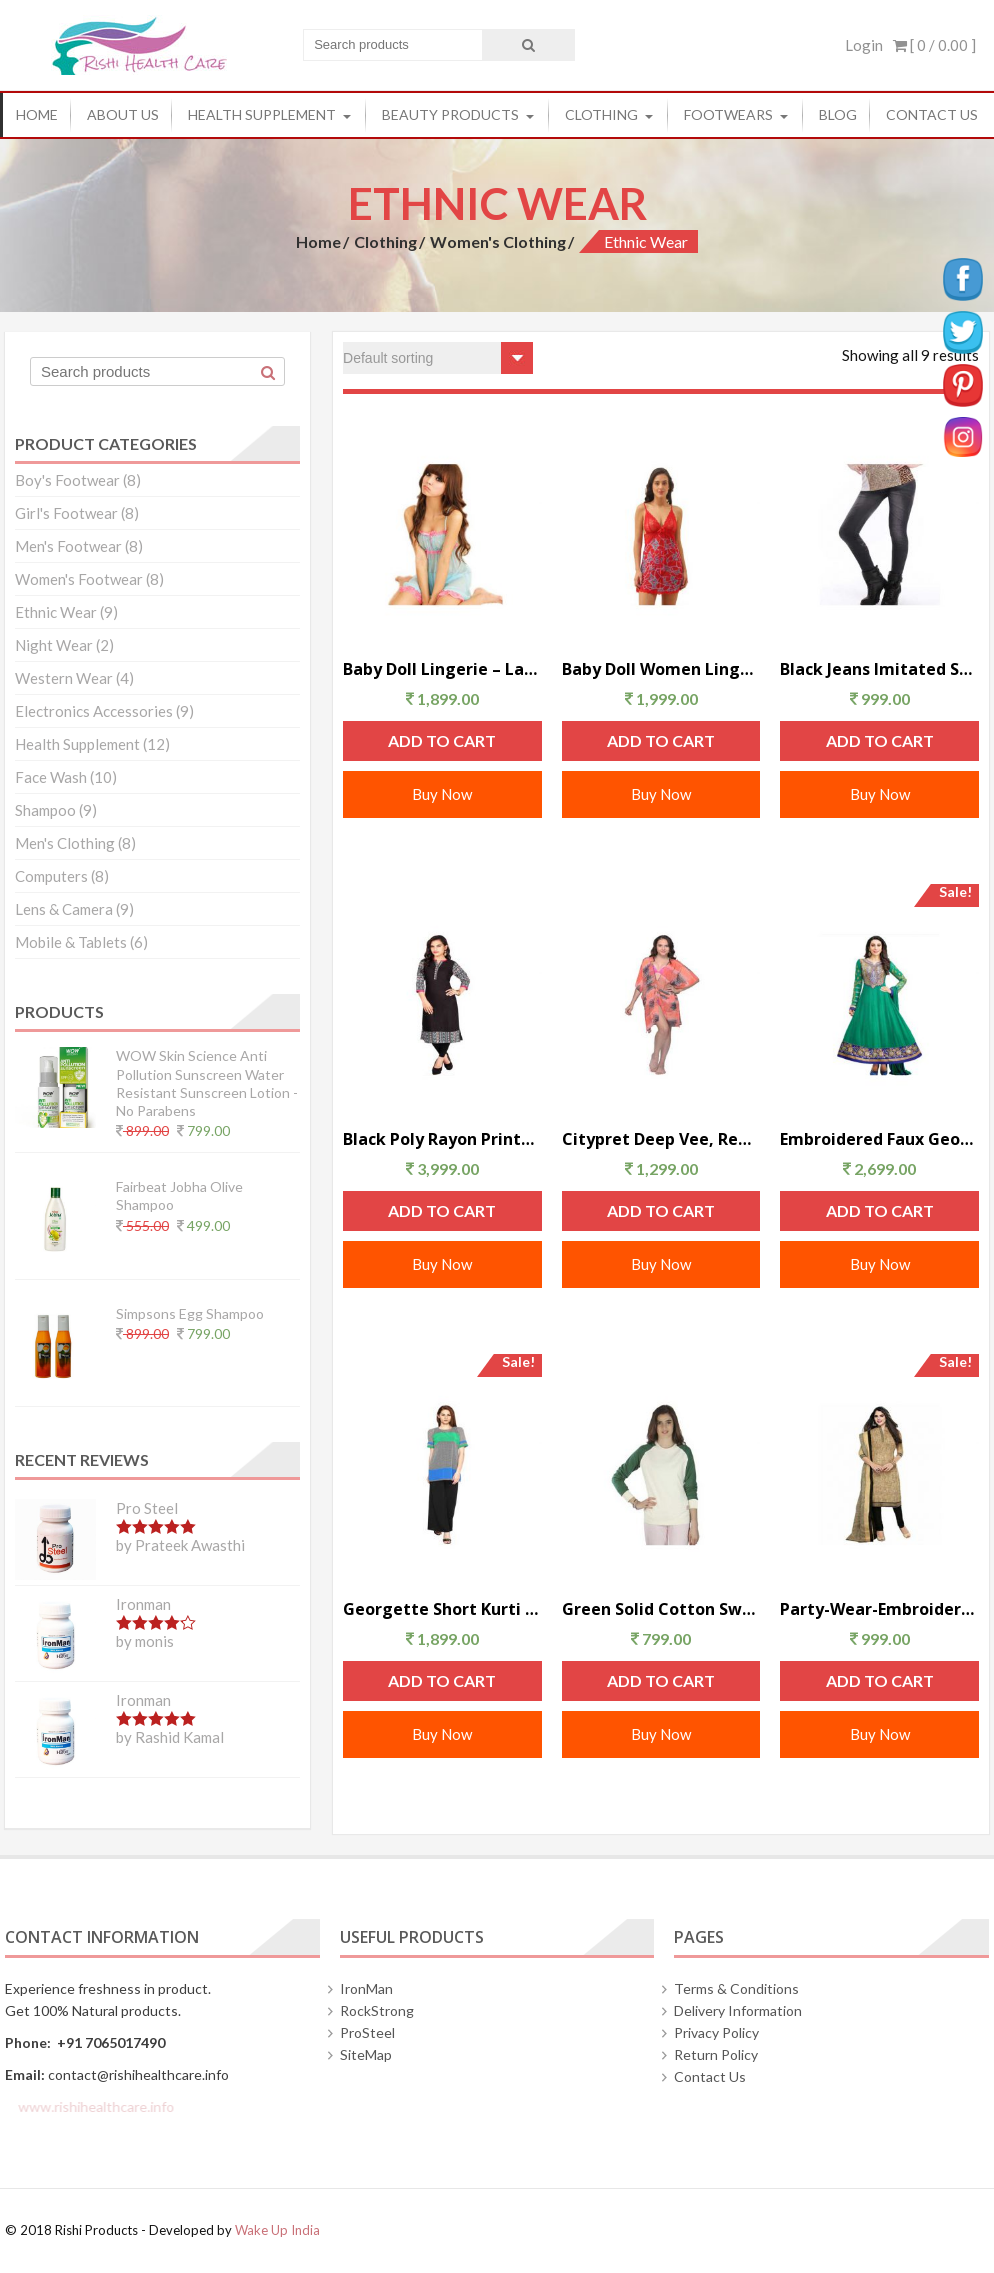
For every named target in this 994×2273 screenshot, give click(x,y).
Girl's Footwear (66, 513)
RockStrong (377, 2010)
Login (864, 45)
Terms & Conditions (736, 1988)
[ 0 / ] (934, 45)
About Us (123, 114)
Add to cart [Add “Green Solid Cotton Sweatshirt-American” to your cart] (661, 1680)
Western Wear (64, 678)
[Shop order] (438, 358)
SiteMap (366, 2054)
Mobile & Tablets (71, 942)
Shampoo (45, 810)
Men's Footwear (68, 546)
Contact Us (932, 114)
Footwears (728, 114)
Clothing (601, 114)
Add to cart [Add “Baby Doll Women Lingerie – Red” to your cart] (661, 740)
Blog (838, 114)
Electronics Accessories (94, 711)
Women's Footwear (79, 579)
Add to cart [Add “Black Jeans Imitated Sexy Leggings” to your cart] (880, 740)
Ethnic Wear (56, 612)
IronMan (366, 1988)
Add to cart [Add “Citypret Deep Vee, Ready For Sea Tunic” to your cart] (661, 1210)
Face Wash (51, 777)
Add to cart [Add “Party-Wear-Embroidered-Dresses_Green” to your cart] (880, 1680)
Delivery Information (738, 2010)
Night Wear (54, 645)
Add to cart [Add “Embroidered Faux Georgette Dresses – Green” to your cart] (880, 1210)
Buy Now (442, 794)
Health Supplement (262, 114)
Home (37, 114)
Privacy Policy (716, 2032)
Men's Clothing (65, 843)
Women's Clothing (498, 241)
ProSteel (367, 2032)
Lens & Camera (64, 909)
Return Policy (716, 2054)
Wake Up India (277, 2230)
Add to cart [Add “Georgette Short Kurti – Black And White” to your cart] (442, 1680)
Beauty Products (450, 114)
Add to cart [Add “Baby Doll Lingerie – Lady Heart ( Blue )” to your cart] (442, 740)
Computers (51, 876)
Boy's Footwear (67, 480)
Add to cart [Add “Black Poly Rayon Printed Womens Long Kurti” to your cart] (442, 1210)
